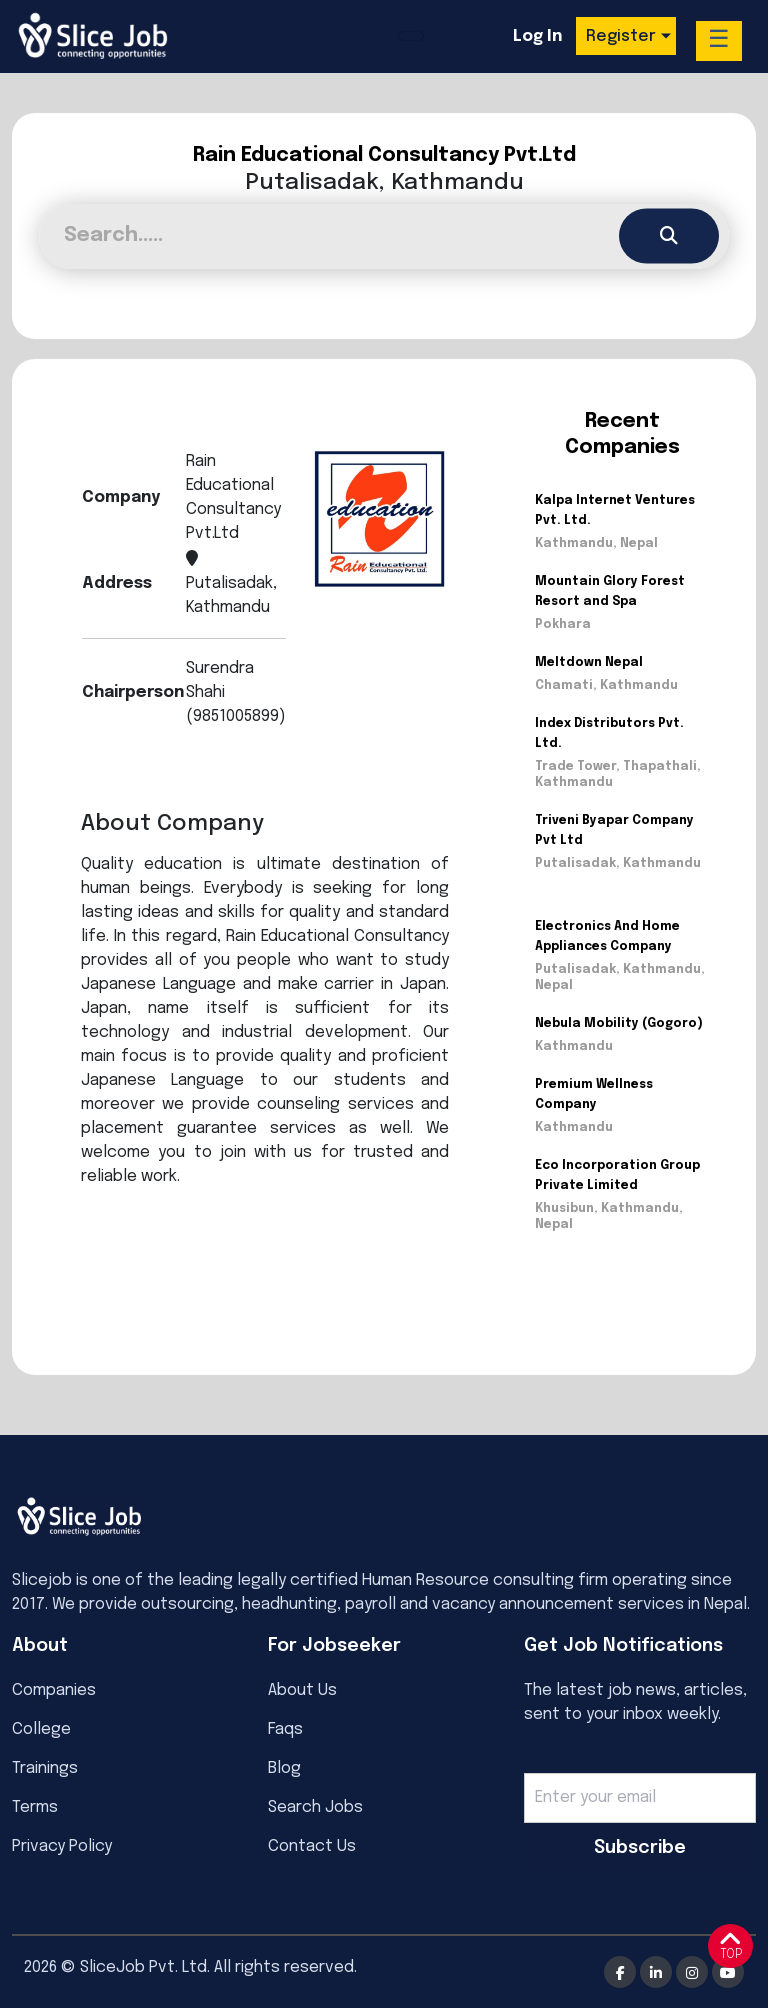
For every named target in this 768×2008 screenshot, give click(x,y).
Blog (284, 1768)
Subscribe (640, 1848)
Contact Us (312, 1846)
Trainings (45, 1768)
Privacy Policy (62, 1846)
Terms (35, 1807)
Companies (54, 1690)
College (41, 1729)
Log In (537, 36)
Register (621, 36)
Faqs (285, 1729)
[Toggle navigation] (411, 36)
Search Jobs (315, 1807)
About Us (302, 1690)
